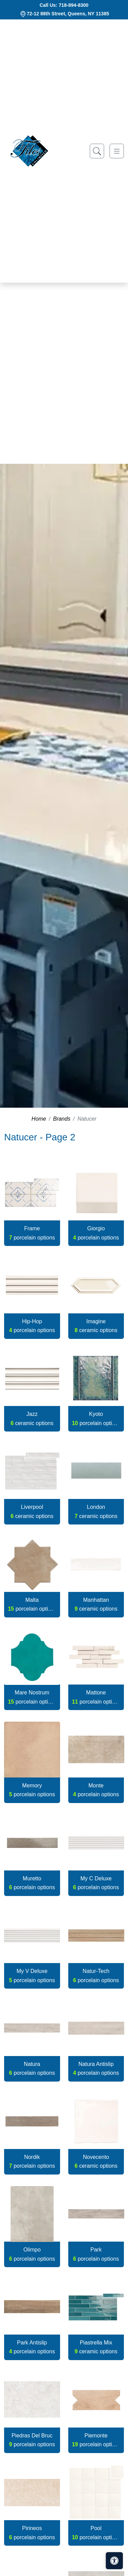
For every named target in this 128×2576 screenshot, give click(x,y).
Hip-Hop (32, 1325)
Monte (96, 1790)
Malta (32, 1604)
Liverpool (32, 1511)
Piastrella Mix (96, 2347)
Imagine (96, 1325)
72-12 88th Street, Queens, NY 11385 (68, 13)
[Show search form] (97, 151)
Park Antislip (32, 2347)
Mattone (96, 1697)
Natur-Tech (96, 1975)
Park (96, 2254)
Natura (32, 2068)
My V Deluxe (32, 1975)
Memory (32, 1790)
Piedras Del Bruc (32, 2440)
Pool (96, 2532)
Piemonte (96, 2440)
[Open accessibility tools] (114, 2560)
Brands (61, 1119)
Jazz (32, 1418)
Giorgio (96, 1233)
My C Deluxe (96, 1883)
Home (38, 1119)
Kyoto (96, 1418)
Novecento (96, 2161)
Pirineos (32, 2532)
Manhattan (96, 1604)
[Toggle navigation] (117, 151)
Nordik (32, 2161)
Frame (32, 1233)
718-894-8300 (73, 5)
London (96, 1511)
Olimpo (32, 2254)
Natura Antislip (96, 2068)
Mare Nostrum (32, 1697)
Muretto (32, 1883)
